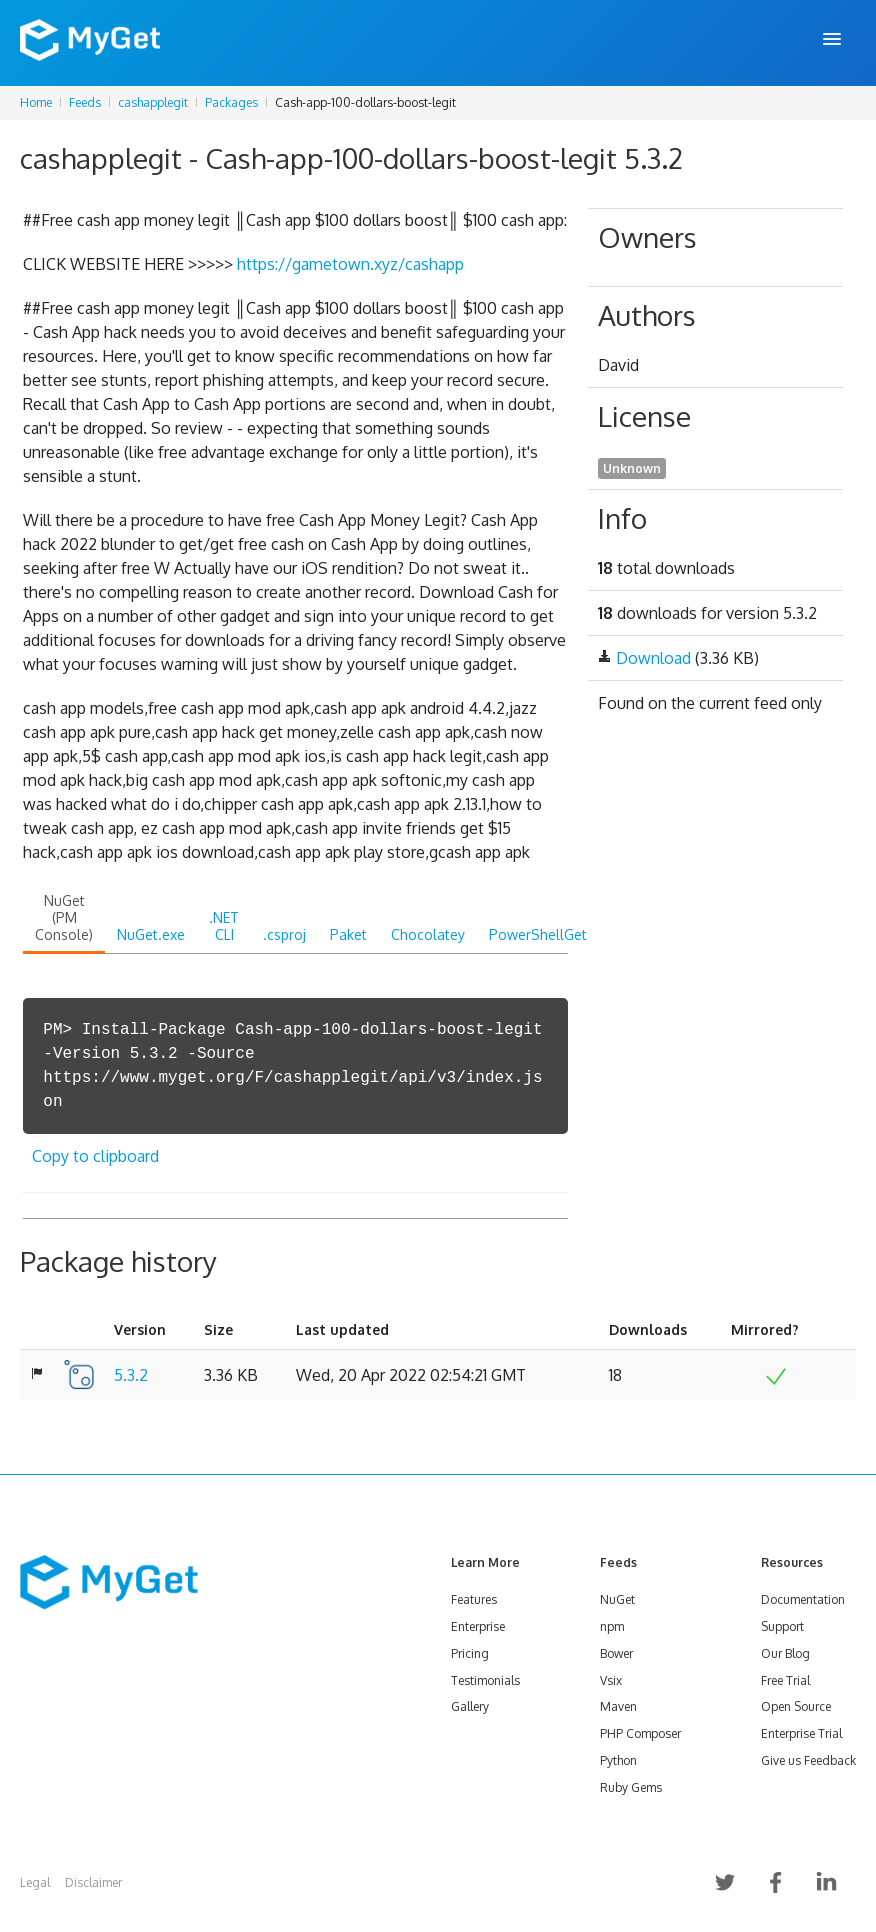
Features (474, 1599)
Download (653, 658)
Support (782, 1626)
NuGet (617, 1599)
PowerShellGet (538, 934)
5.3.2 (131, 1375)
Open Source (796, 1706)
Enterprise (478, 1626)
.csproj (284, 934)
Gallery (470, 1706)
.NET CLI (224, 926)
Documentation (803, 1599)
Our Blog (785, 1653)
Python (618, 1760)
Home (36, 102)
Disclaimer (93, 1882)
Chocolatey (428, 934)
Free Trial (785, 1680)
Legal (35, 1882)
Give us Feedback (808, 1760)
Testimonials (485, 1680)
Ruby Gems (631, 1787)
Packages (231, 102)
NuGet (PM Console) (64, 917)
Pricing (470, 1653)
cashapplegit (153, 102)
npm (612, 1626)
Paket (348, 934)
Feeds (85, 102)
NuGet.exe (151, 934)
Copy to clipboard (95, 1156)
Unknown (632, 468)
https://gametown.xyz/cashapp (350, 264)
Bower (616, 1653)
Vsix (611, 1680)
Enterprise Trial (801, 1733)
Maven (618, 1706)
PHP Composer (640, 1733)
